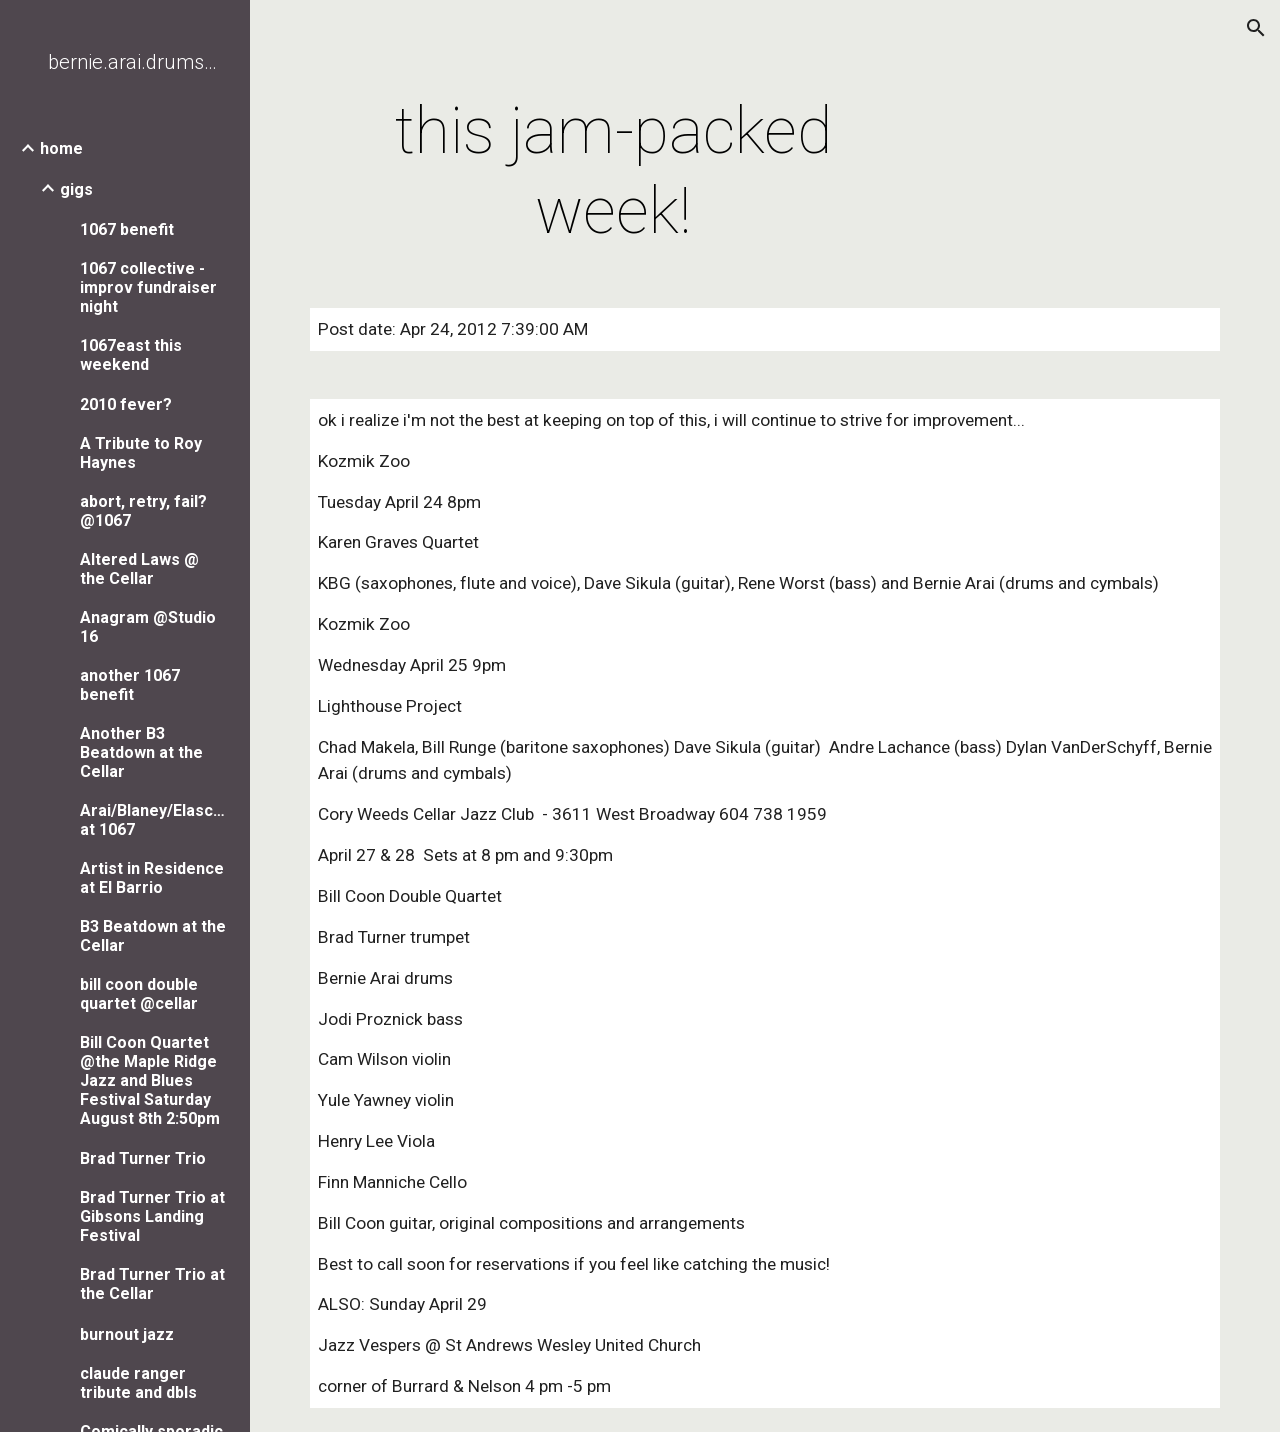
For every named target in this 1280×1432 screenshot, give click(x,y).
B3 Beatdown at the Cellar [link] (153, 936)
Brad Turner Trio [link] (143, 1158)
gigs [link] (76, 189)
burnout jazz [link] (127, 1334)
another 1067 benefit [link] (130, 685)
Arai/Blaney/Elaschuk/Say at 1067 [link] (154, 820)
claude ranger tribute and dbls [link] (138, 1383)
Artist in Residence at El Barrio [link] (152, 878)
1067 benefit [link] (127, 229)
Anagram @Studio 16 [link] (148, 627)
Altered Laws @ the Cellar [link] (139, 569)
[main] (613, 172)
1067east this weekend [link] (131, 355)
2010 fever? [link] (126, 404)
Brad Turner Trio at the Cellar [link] (152, 1284)
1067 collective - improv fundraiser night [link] (148, 287)
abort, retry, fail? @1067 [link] (143, 511)
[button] (1256, 28)
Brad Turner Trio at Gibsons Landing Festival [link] (152, 1216)
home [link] (61, 148)
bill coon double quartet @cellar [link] (139, 994)
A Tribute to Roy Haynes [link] (141, 453)
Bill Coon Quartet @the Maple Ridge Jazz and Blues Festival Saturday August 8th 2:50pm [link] (150, 1080)
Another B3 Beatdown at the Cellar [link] (141, 752)
